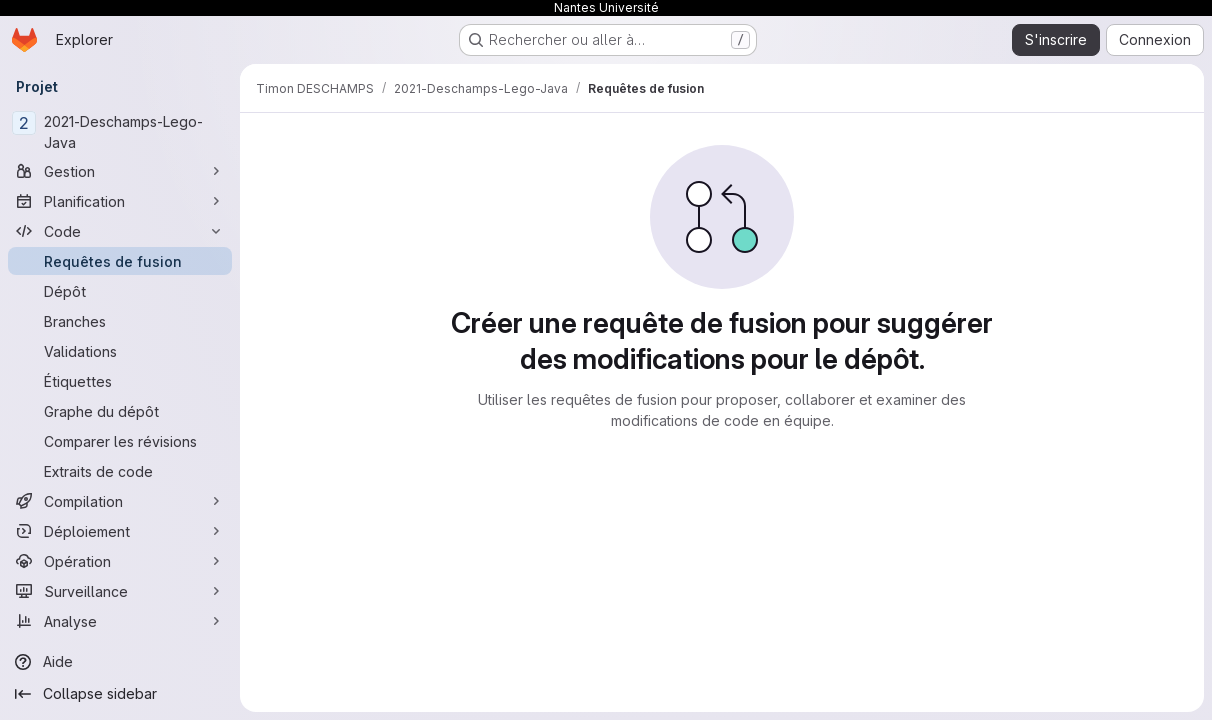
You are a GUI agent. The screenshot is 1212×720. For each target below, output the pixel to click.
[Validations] (120, 351)
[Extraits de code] (120, 471)
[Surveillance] (120, 591)
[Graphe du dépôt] (120, 411)
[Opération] (120, 561)
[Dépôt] (120, 291)
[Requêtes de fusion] (120, 261)
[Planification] (120, 201)
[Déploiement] (120, 531)
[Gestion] (120, 171)
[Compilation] (120, 501)
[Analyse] (120, 621)
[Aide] (120, 662)
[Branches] (120, 321)
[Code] (120, 231)
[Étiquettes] (120, 381)
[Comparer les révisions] (120, 441)
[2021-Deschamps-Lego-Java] (120, 132)
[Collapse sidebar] (120, 694)
